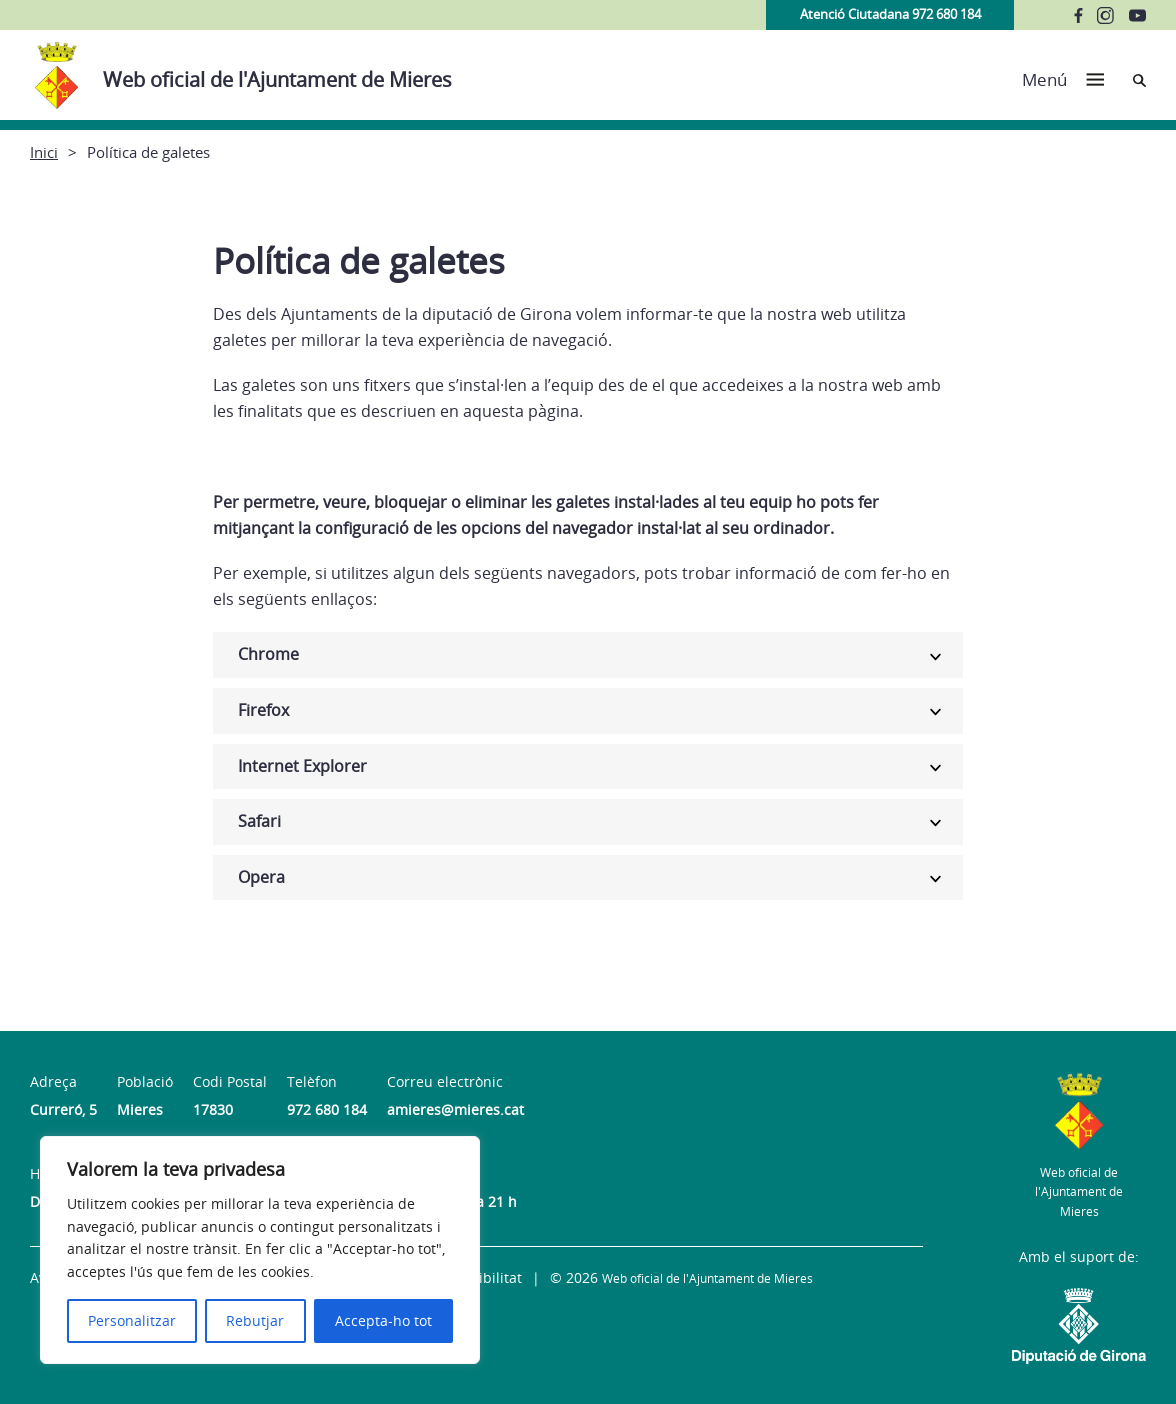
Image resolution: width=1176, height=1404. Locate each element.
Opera (261, 877)
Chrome (268, 654)
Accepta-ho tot (383, 1320)
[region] (260, 1250)
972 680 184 (327, 1109)
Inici (44, 152)
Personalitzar (132, 1320)
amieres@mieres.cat (455, 1109)
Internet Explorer (302, 766)
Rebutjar (255, 1320)
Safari (259, 821)
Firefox (263, 710)
